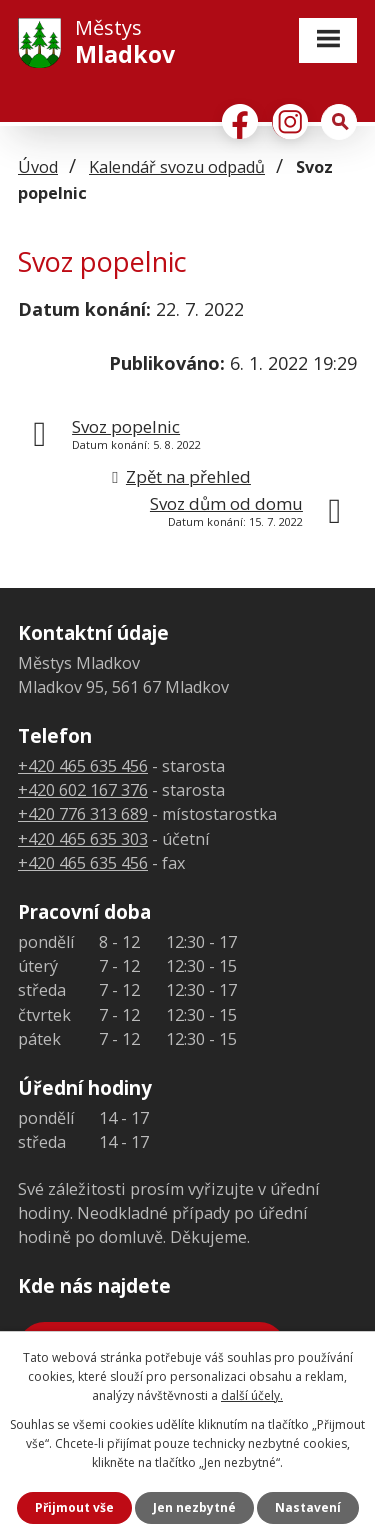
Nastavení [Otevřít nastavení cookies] (308, 1507)
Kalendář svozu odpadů (177, 167)
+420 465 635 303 (83, 839)
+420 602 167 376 (83, 790)
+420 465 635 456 (83, 766)
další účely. (252, 1395)
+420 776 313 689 (83, 814)
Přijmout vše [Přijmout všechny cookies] (74, 1507)
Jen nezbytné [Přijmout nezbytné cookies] (194, 1507)
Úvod (38, 167)
